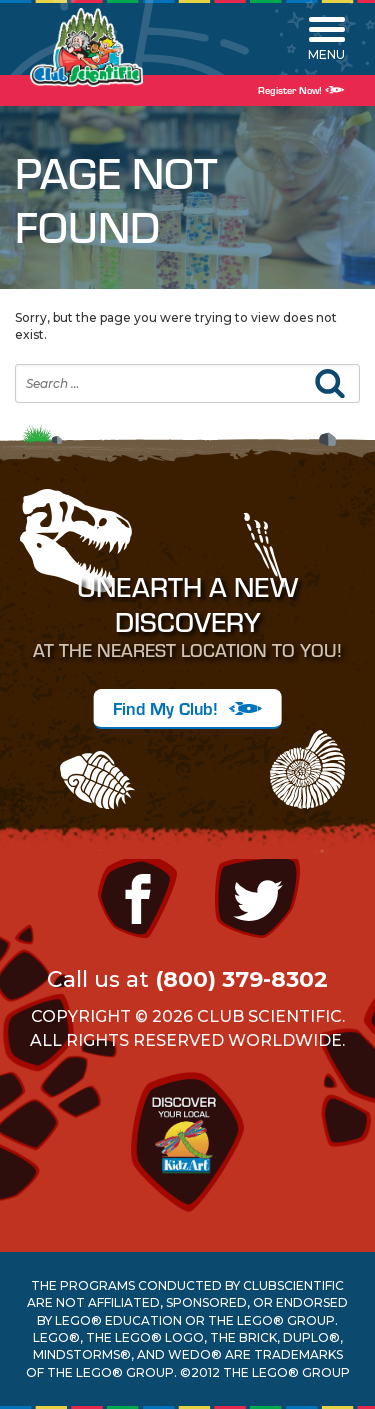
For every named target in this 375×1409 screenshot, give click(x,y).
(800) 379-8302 (241, 979)
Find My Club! (187, 707)
